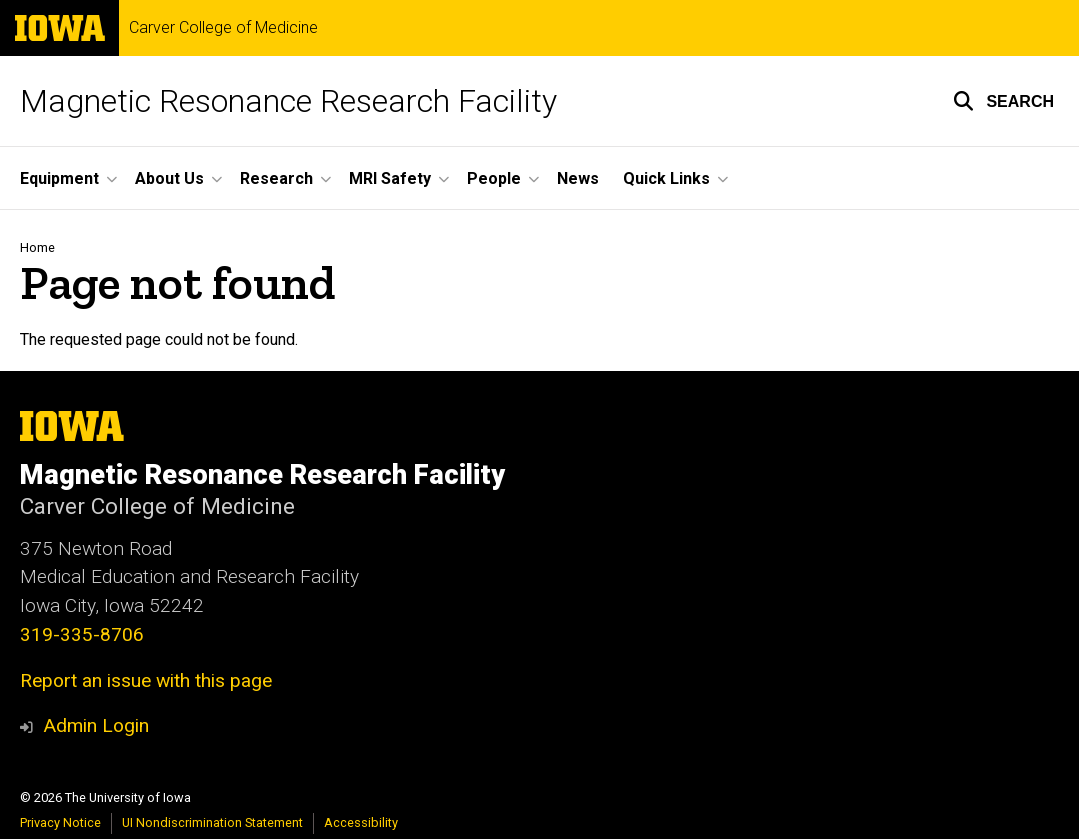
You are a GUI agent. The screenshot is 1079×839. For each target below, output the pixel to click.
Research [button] (276, 178)
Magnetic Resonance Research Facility (288, 101)
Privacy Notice (60, 822)
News (578, 178)
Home (37, 247)
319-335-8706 (82, 634)
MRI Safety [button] (390, 178)
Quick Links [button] (666, 178)
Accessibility (361, 822)
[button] (1003, 101)
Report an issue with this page (146, 680)
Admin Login (96, 725)
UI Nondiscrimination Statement (212, 822)
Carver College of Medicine (223, 28)
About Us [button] (169, 178)
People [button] (494, 178)
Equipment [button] (59, 178)
